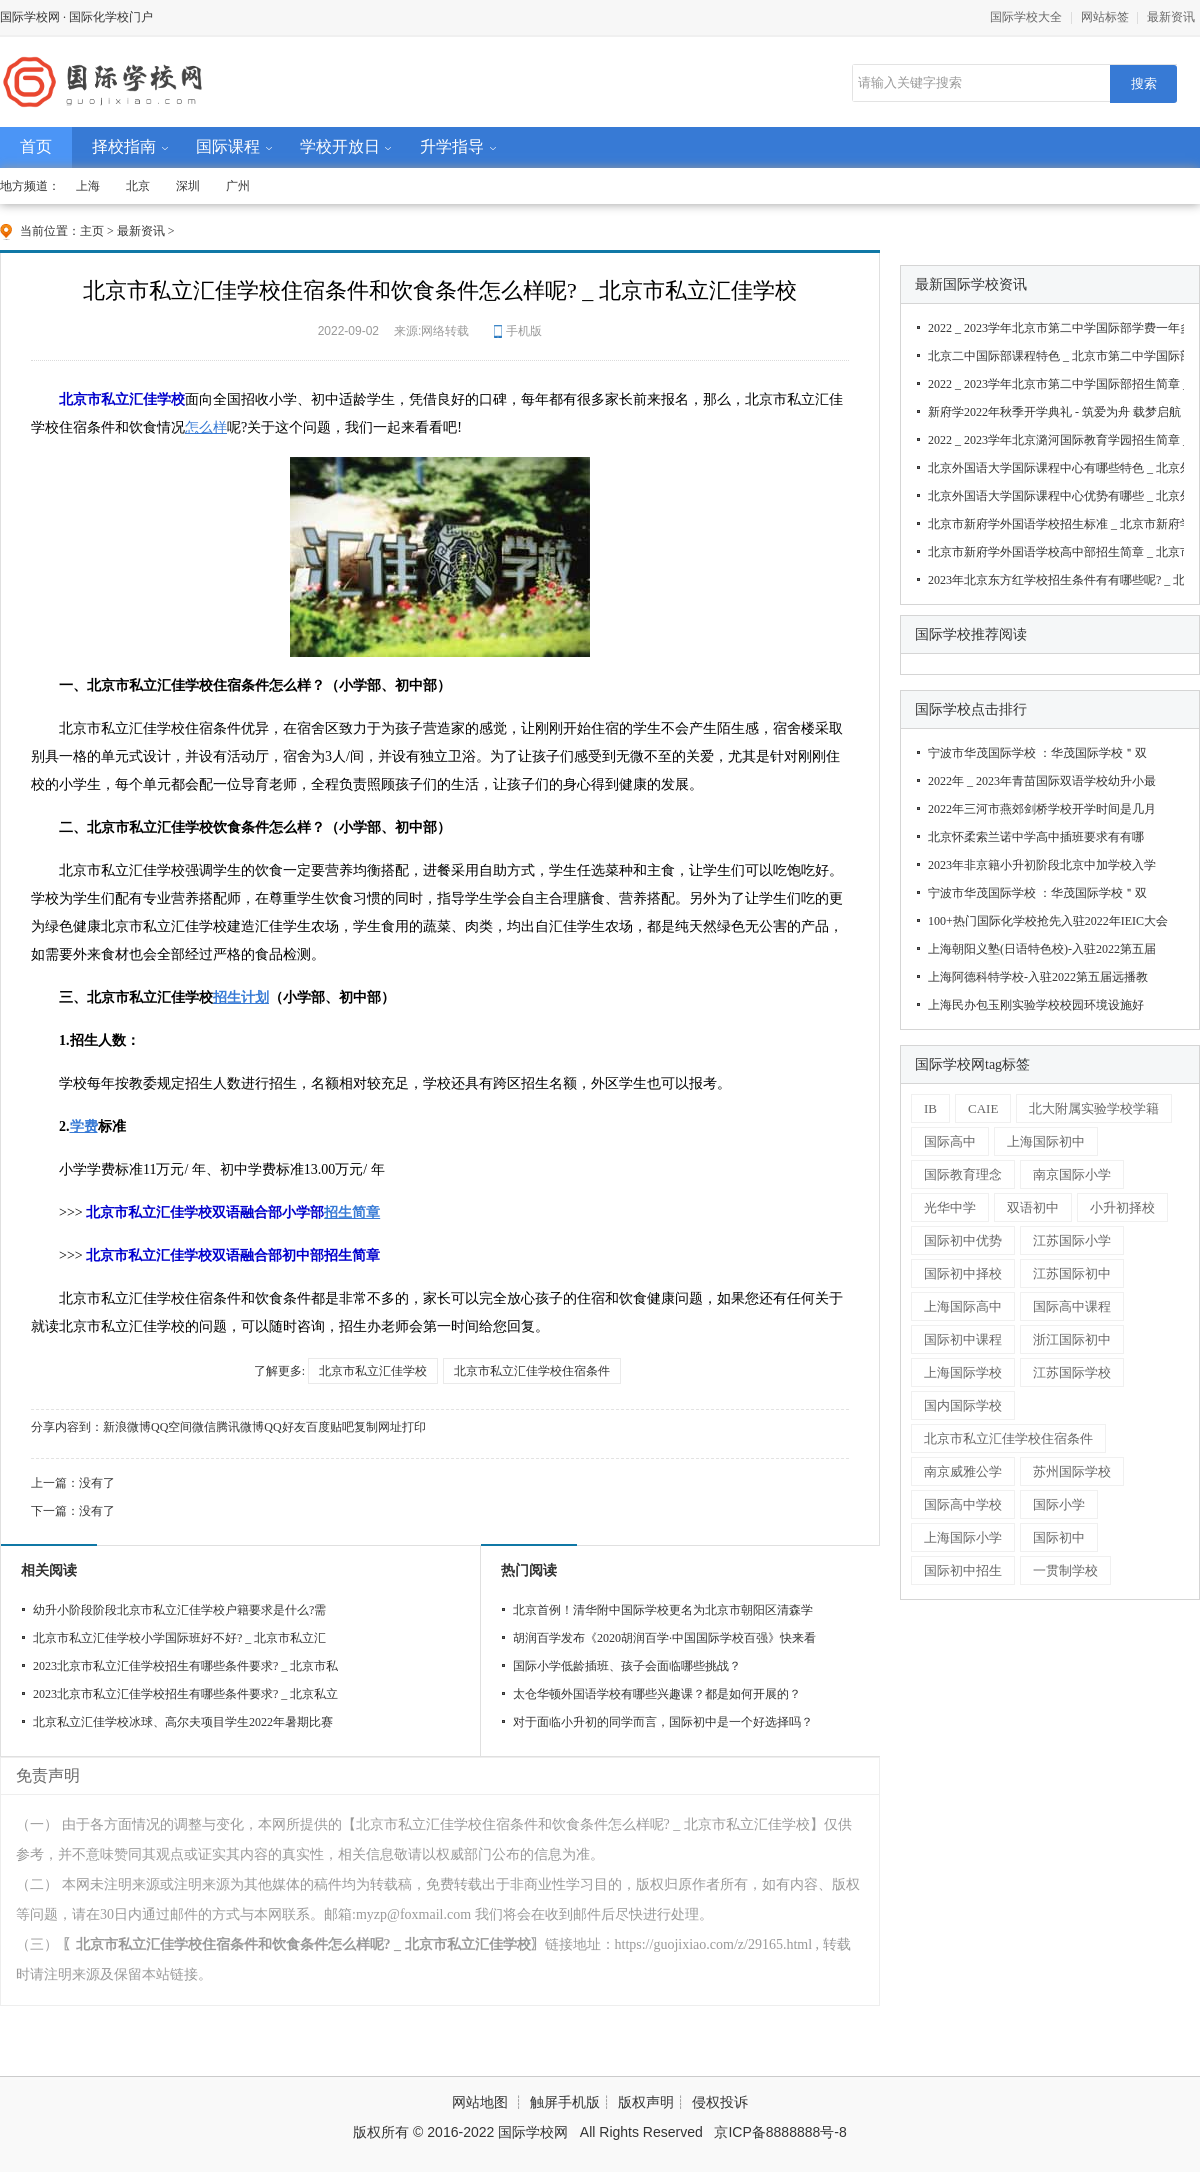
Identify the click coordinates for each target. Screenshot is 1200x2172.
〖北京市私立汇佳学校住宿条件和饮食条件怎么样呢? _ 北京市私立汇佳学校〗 (303, 1944)
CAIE (983, 1108)
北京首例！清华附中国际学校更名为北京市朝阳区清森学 (663, 1610)
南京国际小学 (1072, 1174)
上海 (88, 186)
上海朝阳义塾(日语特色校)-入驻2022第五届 (1042, 949)
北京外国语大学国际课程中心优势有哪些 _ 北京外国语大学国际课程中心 (1053, 496)
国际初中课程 (963, 1339)
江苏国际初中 (1072, 1273)
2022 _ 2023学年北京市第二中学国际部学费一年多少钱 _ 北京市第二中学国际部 (1053, 328)
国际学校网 (30, 17)
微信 (204, 1427)
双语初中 (1033, 1207)
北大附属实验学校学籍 (1094, 1108)
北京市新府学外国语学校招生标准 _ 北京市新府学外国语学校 (1053, 524)
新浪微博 (127, 1427)
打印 (414, 1427)
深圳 (188, 186)
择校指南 (124, 146)
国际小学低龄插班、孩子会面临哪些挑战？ (627, 1666)
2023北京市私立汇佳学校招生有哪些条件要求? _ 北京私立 (185, 1694)
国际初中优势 (963, 1240)
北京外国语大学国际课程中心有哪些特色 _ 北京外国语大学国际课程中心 (1053, 468)
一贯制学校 (1065, 1570)
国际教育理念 (963, 1174)
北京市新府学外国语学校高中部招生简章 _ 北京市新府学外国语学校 (1053, 552)
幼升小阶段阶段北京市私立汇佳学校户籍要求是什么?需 (179, 1610)
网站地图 (480, 2102)
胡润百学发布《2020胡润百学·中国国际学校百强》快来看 (664, 1638)
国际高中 (950, 1141)
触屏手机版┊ (574, 2102)
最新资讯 (1171, 17)
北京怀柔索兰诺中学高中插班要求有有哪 (1036, 837)
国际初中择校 (963, 1273)
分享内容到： (67, 1427)
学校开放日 (340, 146)
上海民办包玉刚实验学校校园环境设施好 (1036, 1005)
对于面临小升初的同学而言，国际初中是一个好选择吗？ (663, 1722)
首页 (36, 146)
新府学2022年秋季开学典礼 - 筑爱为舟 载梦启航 (1053, 412)
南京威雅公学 (963, 1471)
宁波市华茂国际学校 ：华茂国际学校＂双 (1037, 753)
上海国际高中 (963, 1306)
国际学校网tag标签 (972, 1064)
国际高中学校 (963, 1504)
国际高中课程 (1072, 1306)
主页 (92, 231)
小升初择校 (1122, 1207)
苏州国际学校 (1072, 1471)
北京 (138, 186)
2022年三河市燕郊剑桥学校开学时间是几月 (1042, 809)
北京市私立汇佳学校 (373, 1371)
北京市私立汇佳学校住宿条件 (532, 1371)
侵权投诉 (720, 2102)
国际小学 (1059, 1504)
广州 (238, 186)
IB (930, 1108)
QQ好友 (284, 1427)
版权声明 (646, 2102)
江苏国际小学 (1072, 1240)
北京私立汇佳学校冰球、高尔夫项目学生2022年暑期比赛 (183, 1722)
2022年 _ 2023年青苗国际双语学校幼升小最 (1042, 781)
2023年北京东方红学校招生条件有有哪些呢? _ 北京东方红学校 (1053, 580)
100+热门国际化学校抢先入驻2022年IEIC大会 (1048, 921)
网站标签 (1105, 17)
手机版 (524, 331)
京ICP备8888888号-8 (780, 2132)
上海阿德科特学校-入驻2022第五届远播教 (1038, 977)
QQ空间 (171, 1427)
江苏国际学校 (1072, 1372)
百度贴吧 (330, 1427)
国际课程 (228, 146)
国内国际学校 (963, 1405)
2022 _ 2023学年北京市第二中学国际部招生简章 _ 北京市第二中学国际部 (1053, 384)
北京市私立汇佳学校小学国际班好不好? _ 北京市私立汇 (179, 1638)
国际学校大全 (1026, 17)
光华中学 (950, 1207)
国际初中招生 (963, 1570)
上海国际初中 (1046, 1141)
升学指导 (452, 146)
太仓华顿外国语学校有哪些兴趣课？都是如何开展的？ (657, 1694)
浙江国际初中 (1072, 1339)
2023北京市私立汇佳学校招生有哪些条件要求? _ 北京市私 (185, 1666)
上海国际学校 (963, 1372)
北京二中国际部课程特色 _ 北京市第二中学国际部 (1053, 356)
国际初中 (1059, 1537)
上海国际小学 (963, 1537)
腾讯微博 (240, 1427)
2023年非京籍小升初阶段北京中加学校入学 (1042, 865)
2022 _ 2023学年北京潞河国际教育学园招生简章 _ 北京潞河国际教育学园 (1053, 440)
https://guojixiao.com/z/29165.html (714, 1944)
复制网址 (378, 1427)
